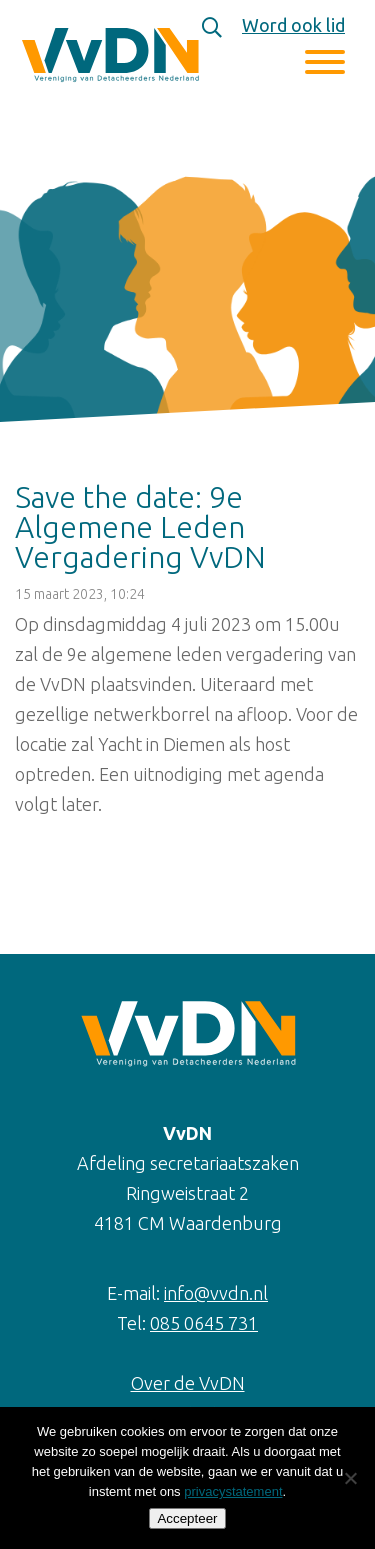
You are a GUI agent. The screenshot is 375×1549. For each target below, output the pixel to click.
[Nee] (350, 1478)
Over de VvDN (188, 1383)
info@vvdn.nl (216, 1293)
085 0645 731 (204, 1323)
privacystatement (233, 1491)
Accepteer (187, 1518)
